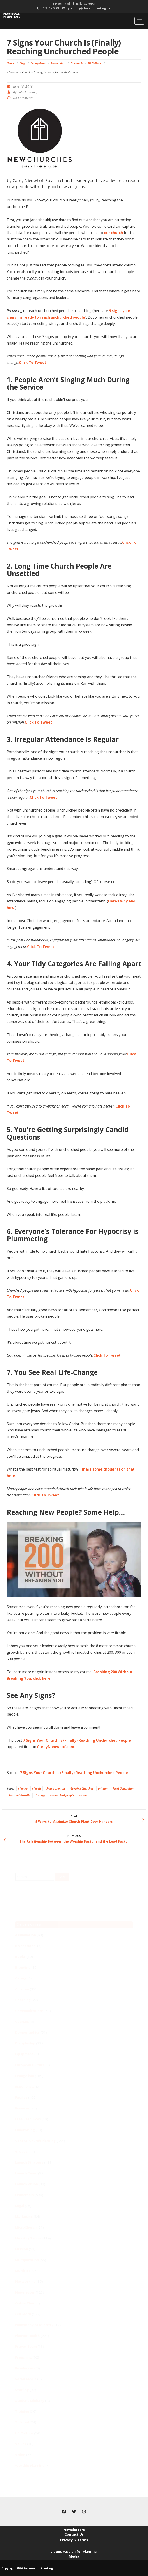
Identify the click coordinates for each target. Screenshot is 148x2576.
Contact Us (74, 2534)
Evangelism (38, 63)
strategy (39, 1795)
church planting (56, 1788)
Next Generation (123, 1788)
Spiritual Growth (19, 1795)
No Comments (23, 98)
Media (74, 2556)
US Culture (94, 63)
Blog (22, 63)
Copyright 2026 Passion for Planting (27, 2568)
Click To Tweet (32, 362)
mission (103, 1788)
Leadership (58, 63)
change (23, 1788)
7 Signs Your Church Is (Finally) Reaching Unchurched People (77, 1740)
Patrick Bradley (27, 92)
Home (10, 63)
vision (83, 1795)
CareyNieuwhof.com (55, 1746)
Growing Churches (81, 1788)
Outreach (77, 63)
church (36, 1788)
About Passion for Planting (74, 2551)
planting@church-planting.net (90, 8)
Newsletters (74, 2529)
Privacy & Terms (74, 2540)
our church (113, 232)
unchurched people (62, 1795)
